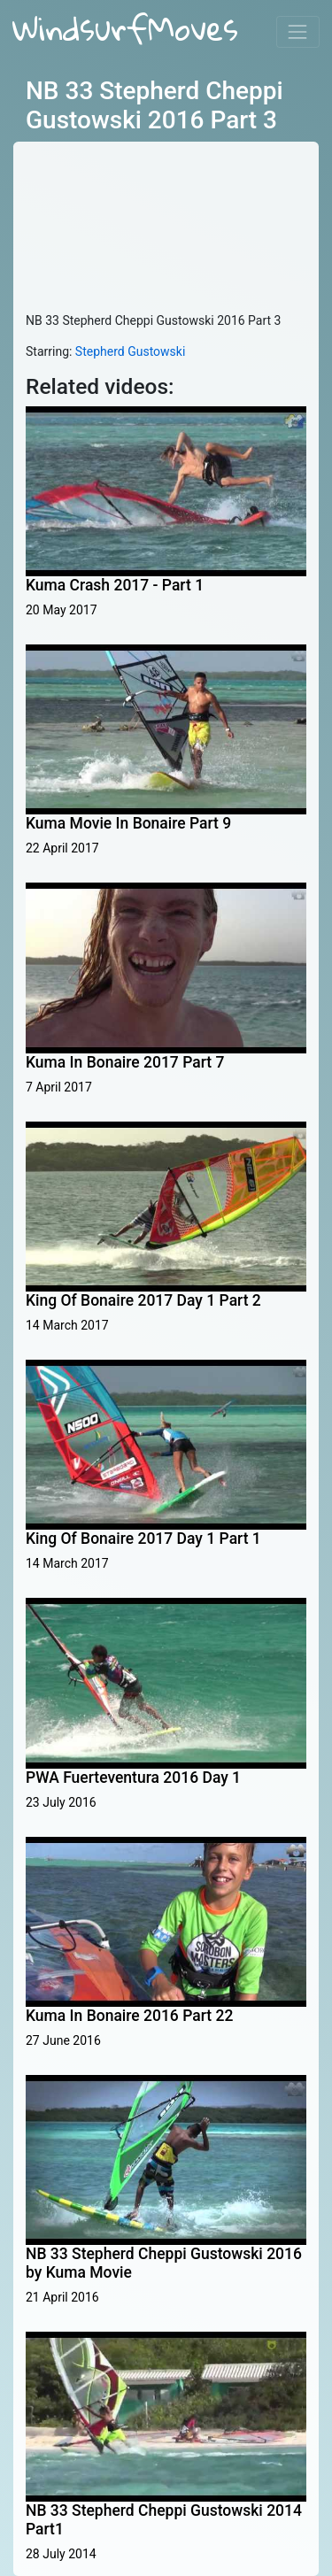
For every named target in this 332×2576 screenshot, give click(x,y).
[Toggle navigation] (298, 31)
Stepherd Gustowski (130, 351)
